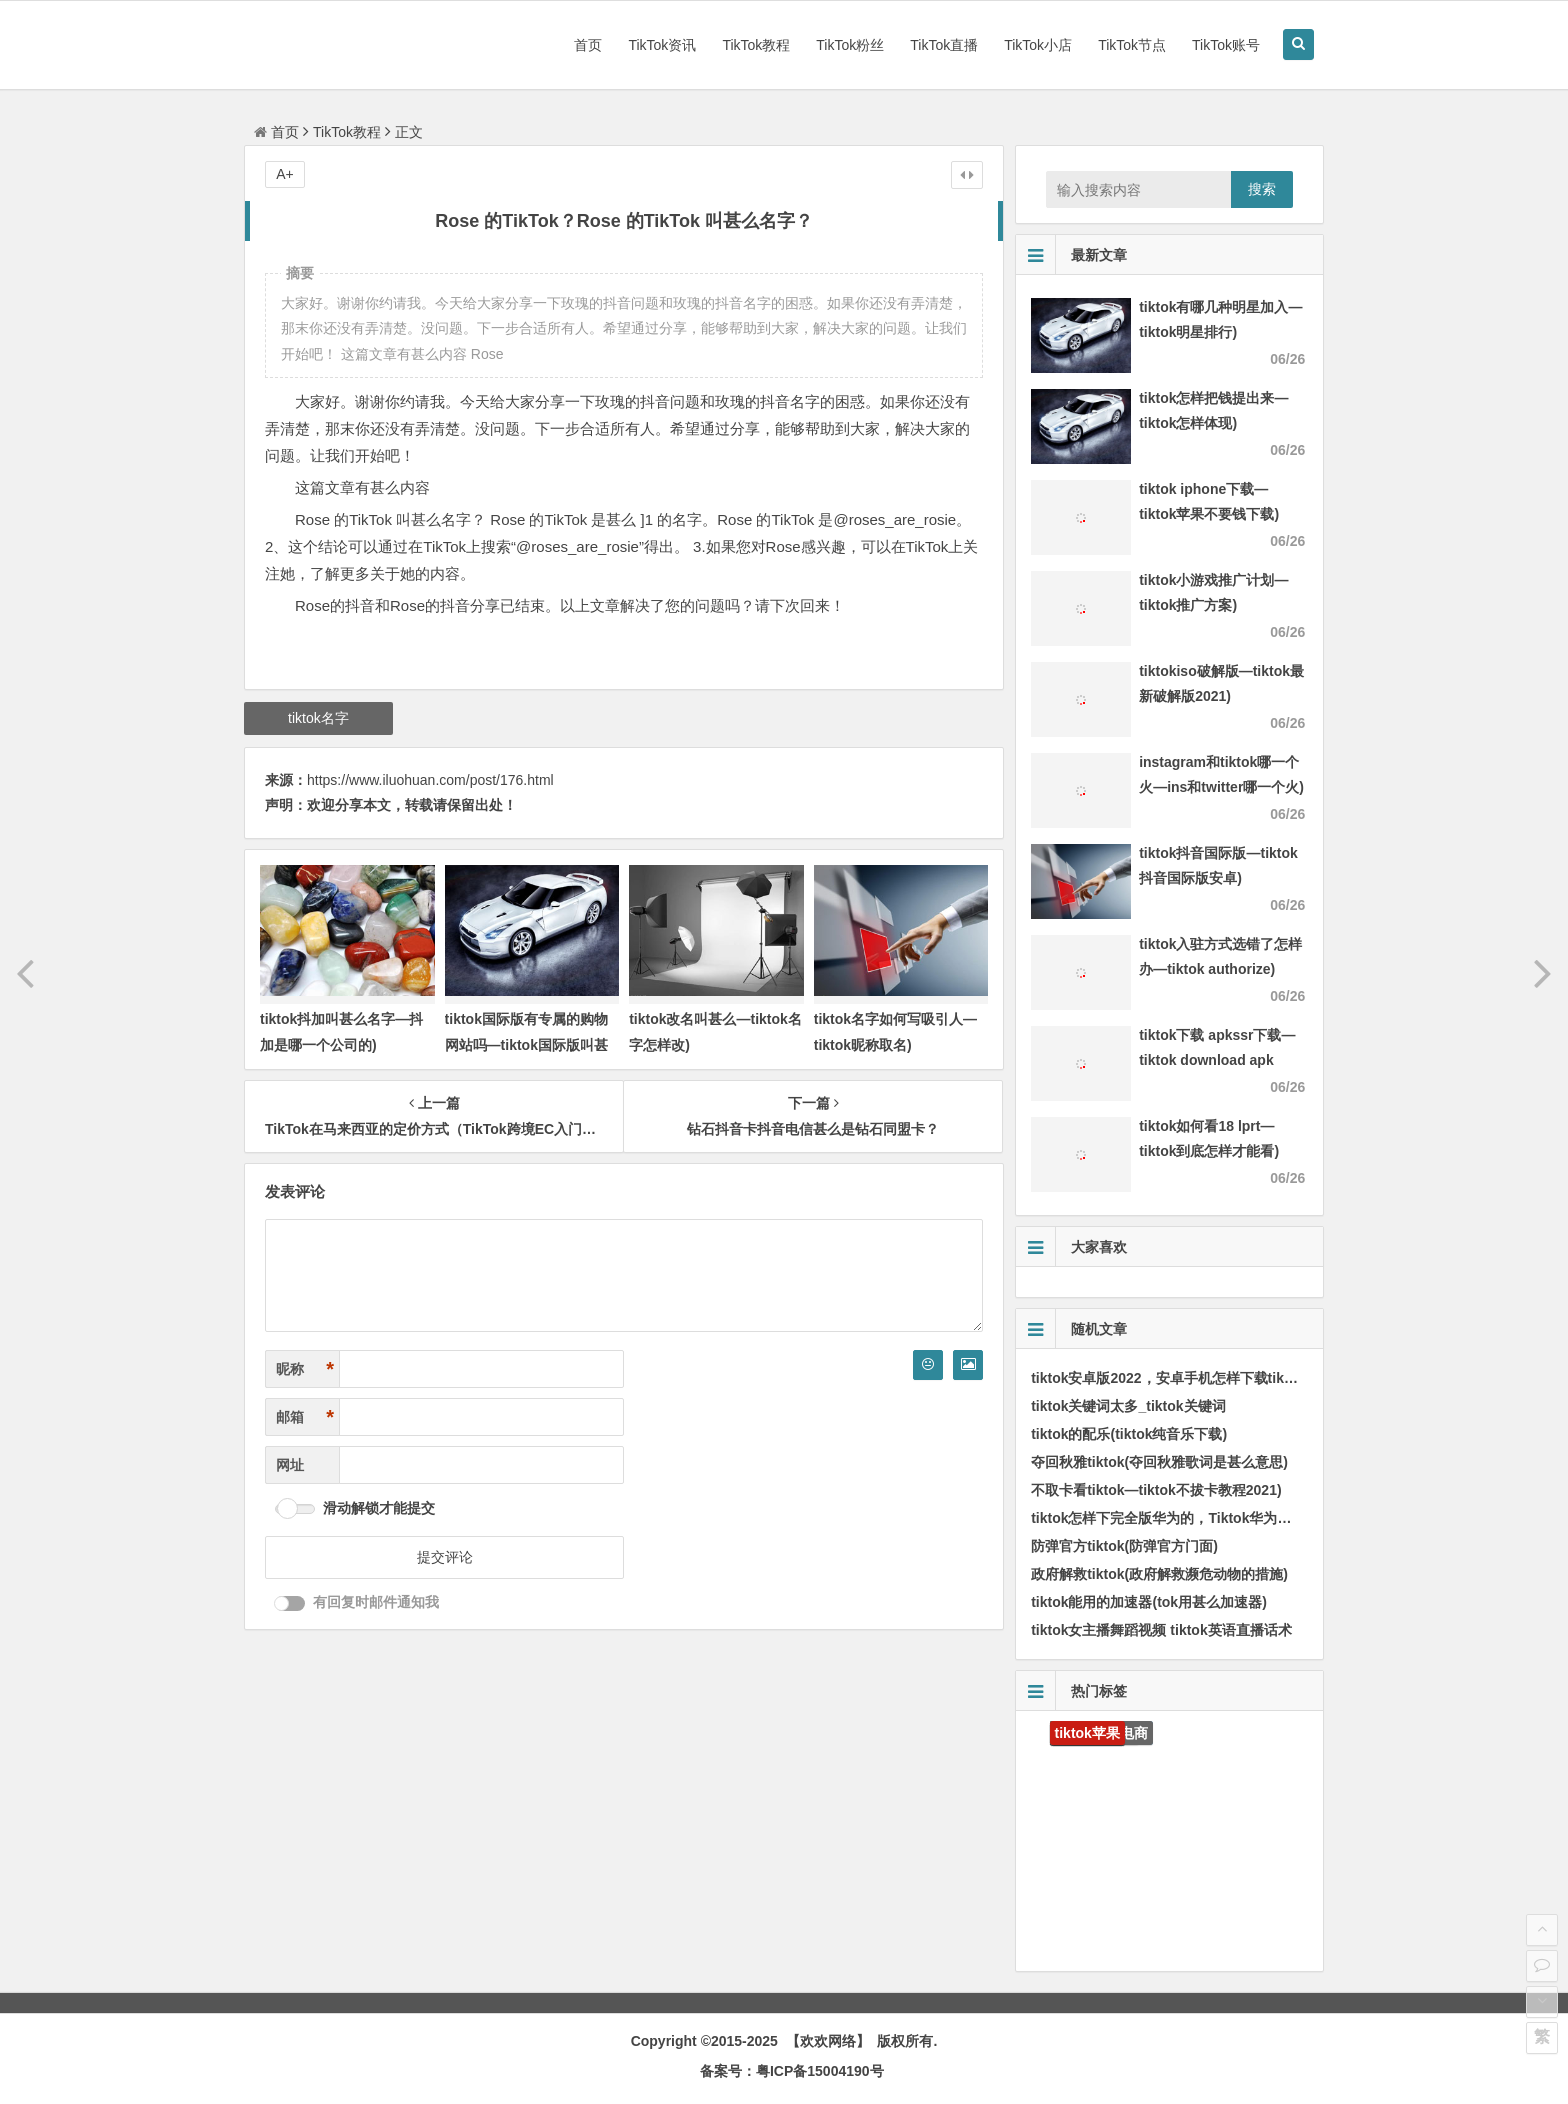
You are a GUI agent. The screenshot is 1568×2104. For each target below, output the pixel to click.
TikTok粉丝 (850, 45)
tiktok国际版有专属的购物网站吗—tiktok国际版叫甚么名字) (526, 1044)
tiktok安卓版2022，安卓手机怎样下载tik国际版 (1178, 1378)
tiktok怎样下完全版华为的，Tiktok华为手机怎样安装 (1196, 1518)
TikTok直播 (944, 45)
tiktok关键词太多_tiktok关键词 (1128, 1406)
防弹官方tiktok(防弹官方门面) (1124, 1546)
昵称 (305, 1369)
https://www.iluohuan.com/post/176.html (430, 780)
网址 (290, 1465)
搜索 (1262, 189)
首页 (588, 45)
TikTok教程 (756, 45)
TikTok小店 (1038, 45)
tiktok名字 (318, 718)
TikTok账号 (1226, 45)
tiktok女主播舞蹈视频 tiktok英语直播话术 (1161, 1630)
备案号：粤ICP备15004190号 (792, 2071)
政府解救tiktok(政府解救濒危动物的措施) (1159, 1574)
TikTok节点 (1132, 45)
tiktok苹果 (1087, 1733)
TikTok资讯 (662, 45)
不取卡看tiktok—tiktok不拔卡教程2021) (1156, 1490)
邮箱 (305, 1417)
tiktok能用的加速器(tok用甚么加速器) (1149, 1602)
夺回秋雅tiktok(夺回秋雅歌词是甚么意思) (1159, 1462)
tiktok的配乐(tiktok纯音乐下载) (1129, 1434)
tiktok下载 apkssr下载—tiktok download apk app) (1217, 1060)
